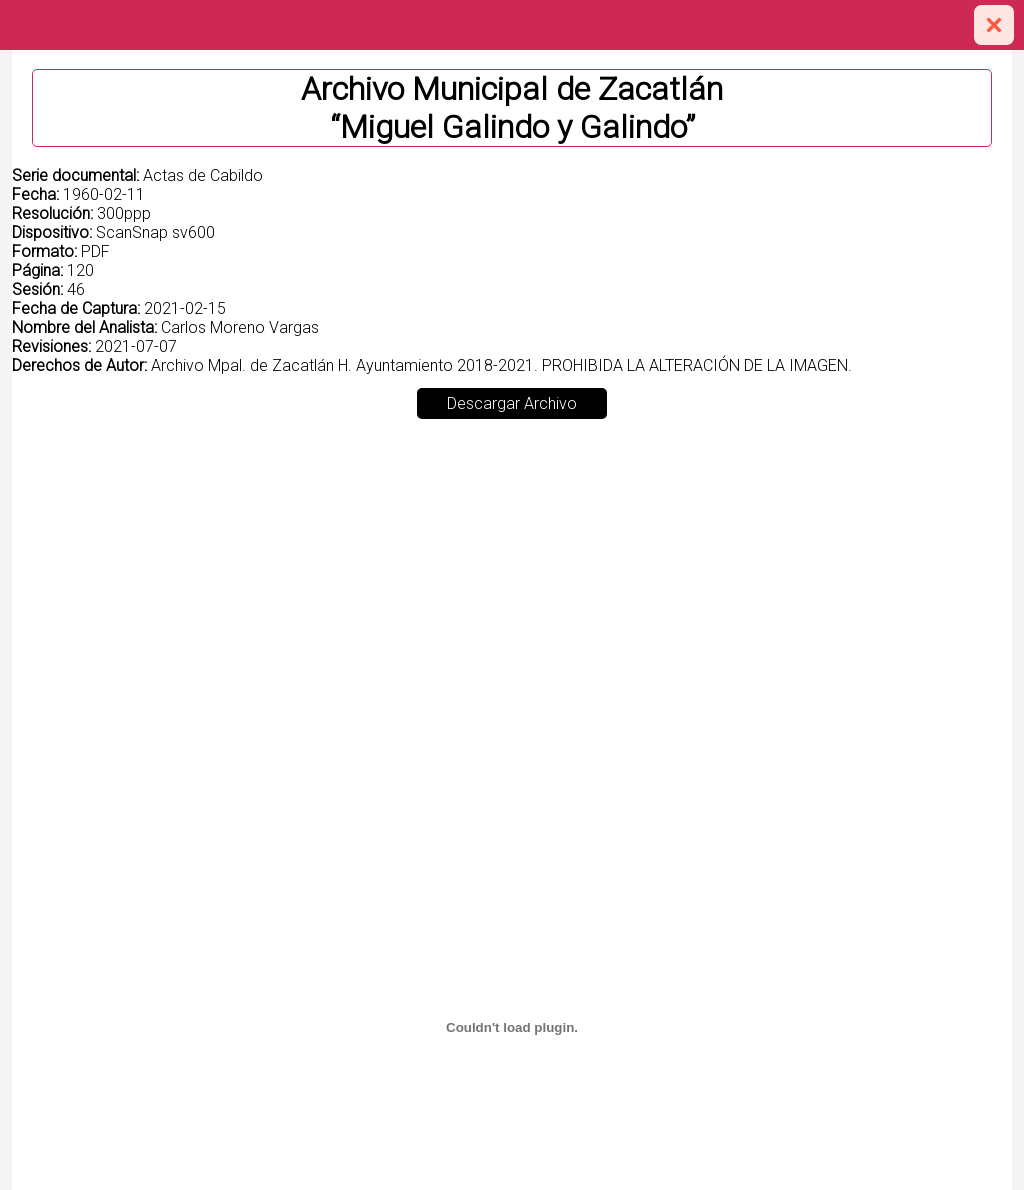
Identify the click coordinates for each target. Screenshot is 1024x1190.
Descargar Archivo (512, 403)
